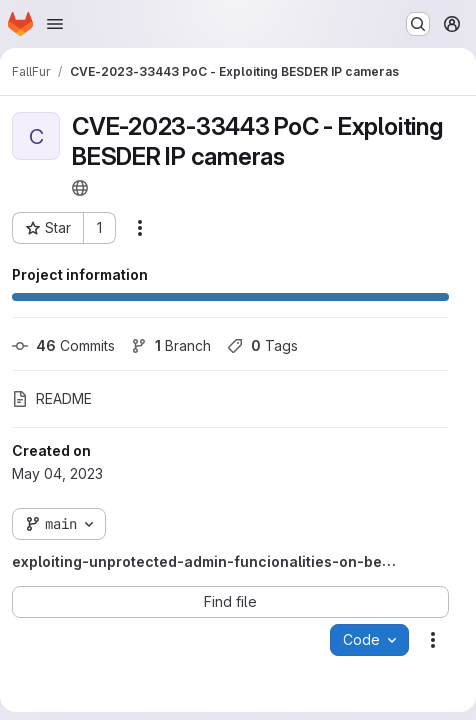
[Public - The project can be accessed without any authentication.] (80, 188)
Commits (63, 345)
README (52, 398)
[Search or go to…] (418, 24)
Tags (262, 345)
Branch (171, 345)
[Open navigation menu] (55, 24)
